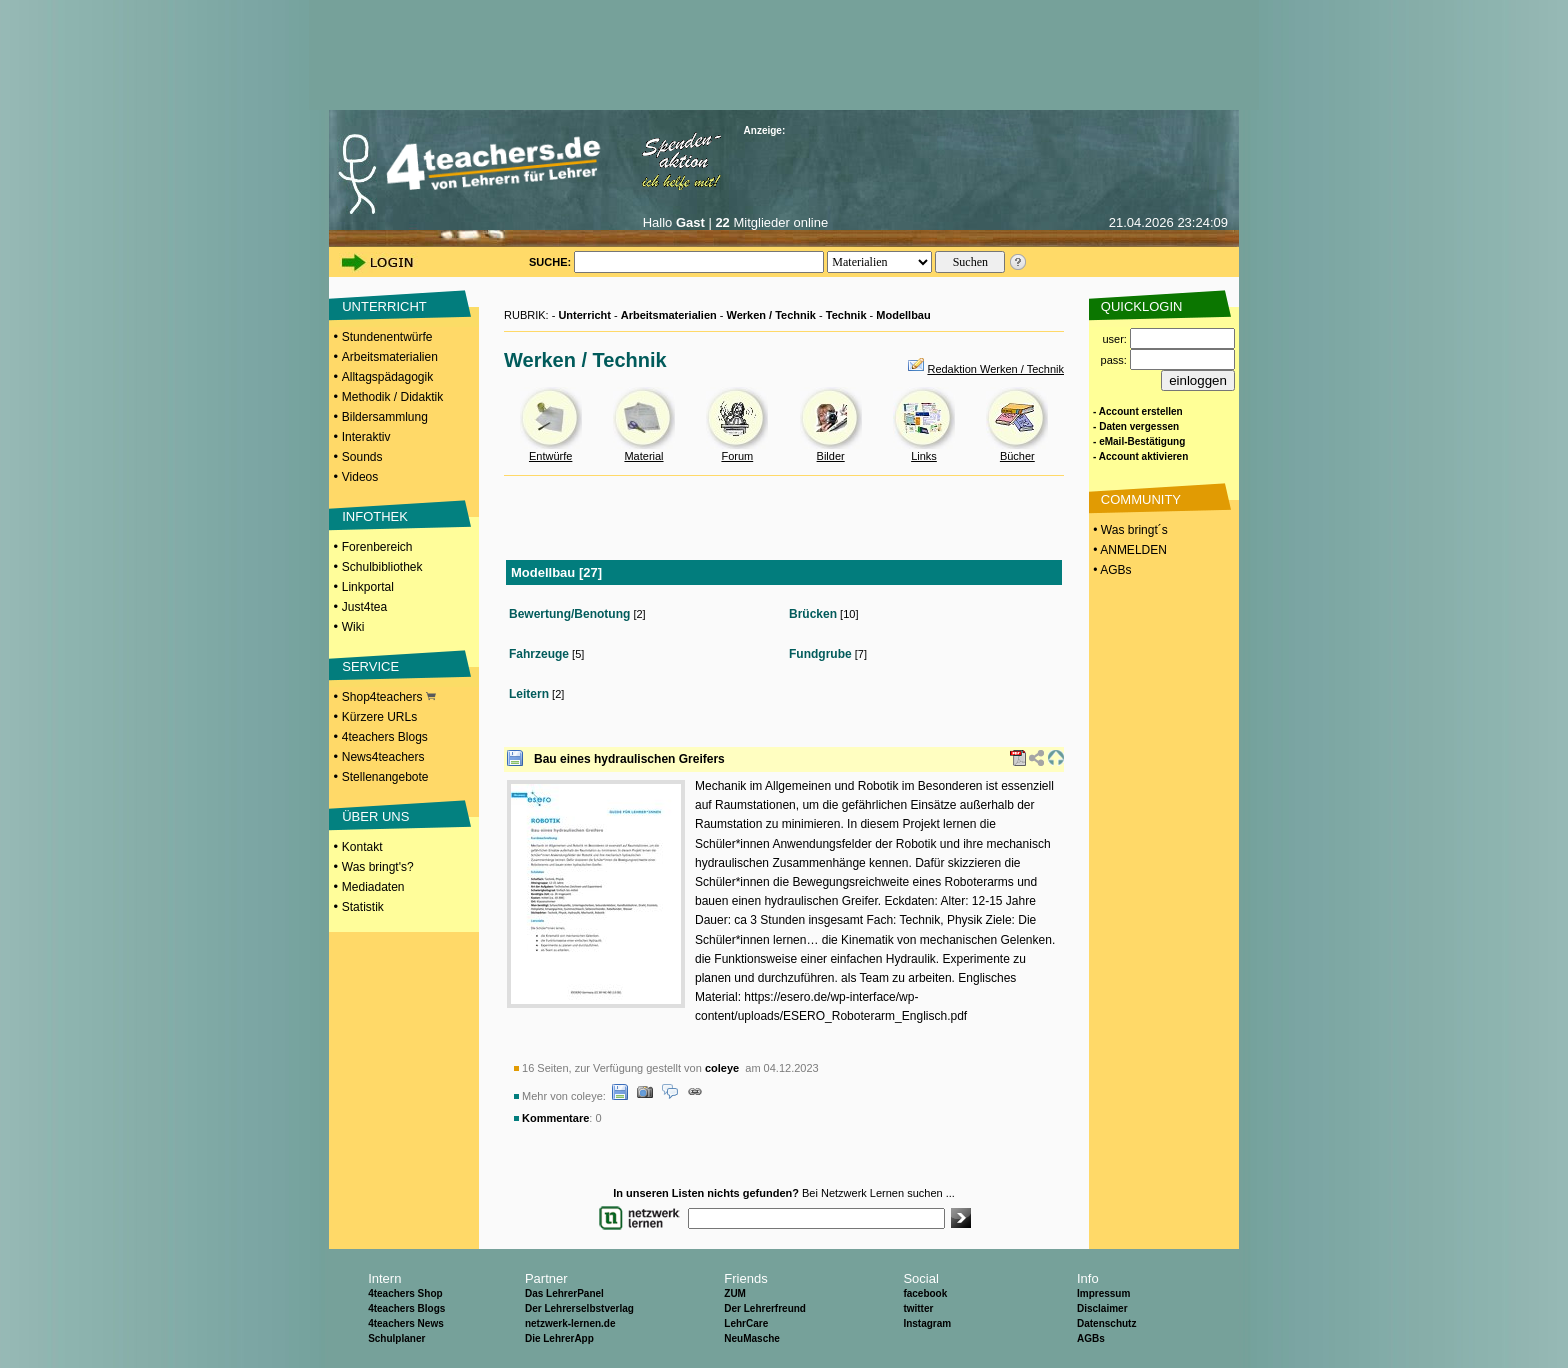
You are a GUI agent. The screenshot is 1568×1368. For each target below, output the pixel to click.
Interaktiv (366, 437)
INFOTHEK (375, 516)
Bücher (1017, 456)
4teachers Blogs (385, 737)
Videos (360, 477)
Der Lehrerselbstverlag (579, 1308)
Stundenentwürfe (387, 337)
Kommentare (555, 1118)
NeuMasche (752, 1338)
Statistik (363, 907)
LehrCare (746, 1323)
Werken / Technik (771, 315)
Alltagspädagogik (387, 377)
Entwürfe (550, 456)
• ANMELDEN (1128, 550)
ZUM (735, 1293)
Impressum (1103, 1293)
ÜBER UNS (375, 816)
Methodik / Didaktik (392, 397)
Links (924, 456)
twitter (918, 1308)
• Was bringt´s (1129, 530)
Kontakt (362, 847)
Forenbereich (377, 547)
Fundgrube (820, 654)
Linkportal (368, 587)
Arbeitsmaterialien (390, 357)
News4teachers (383, 757)
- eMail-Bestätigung (1139, 441)
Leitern (529, 694)
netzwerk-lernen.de (570, 1323)
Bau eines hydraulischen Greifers (629, 759)
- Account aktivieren (1140, 456)
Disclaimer (1102, 1308)
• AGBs (1111, 570)
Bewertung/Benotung (569, 614)
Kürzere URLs (379, 717)
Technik (846, 315)
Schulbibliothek (382, 567)
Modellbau (903, 315)
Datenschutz (1106, 1323)
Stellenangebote (385, 777)
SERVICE (370, 666)
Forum (737, 456)
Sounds (362, 457)
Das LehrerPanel (564, 1293)
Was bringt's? (378, 867)
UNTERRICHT (384, 306)
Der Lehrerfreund (765, 1308)
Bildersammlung (385, 417)
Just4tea (364, 607)
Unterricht (584, 315)
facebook (925, 1293)
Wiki (353, 627)
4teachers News (406, 1323)
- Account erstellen (1138, 411)
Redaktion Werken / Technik (995, 369)
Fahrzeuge (539, 654)
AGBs (1091, 1338)
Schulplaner (396, 1338)
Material (643, 456)
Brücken (813, 614)
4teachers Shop (405, 1293)
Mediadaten (373, 887)
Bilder (831, 456)
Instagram (927, 1323)
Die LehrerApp (559, 1338)
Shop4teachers (389, 697)
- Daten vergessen (1136, 426)
